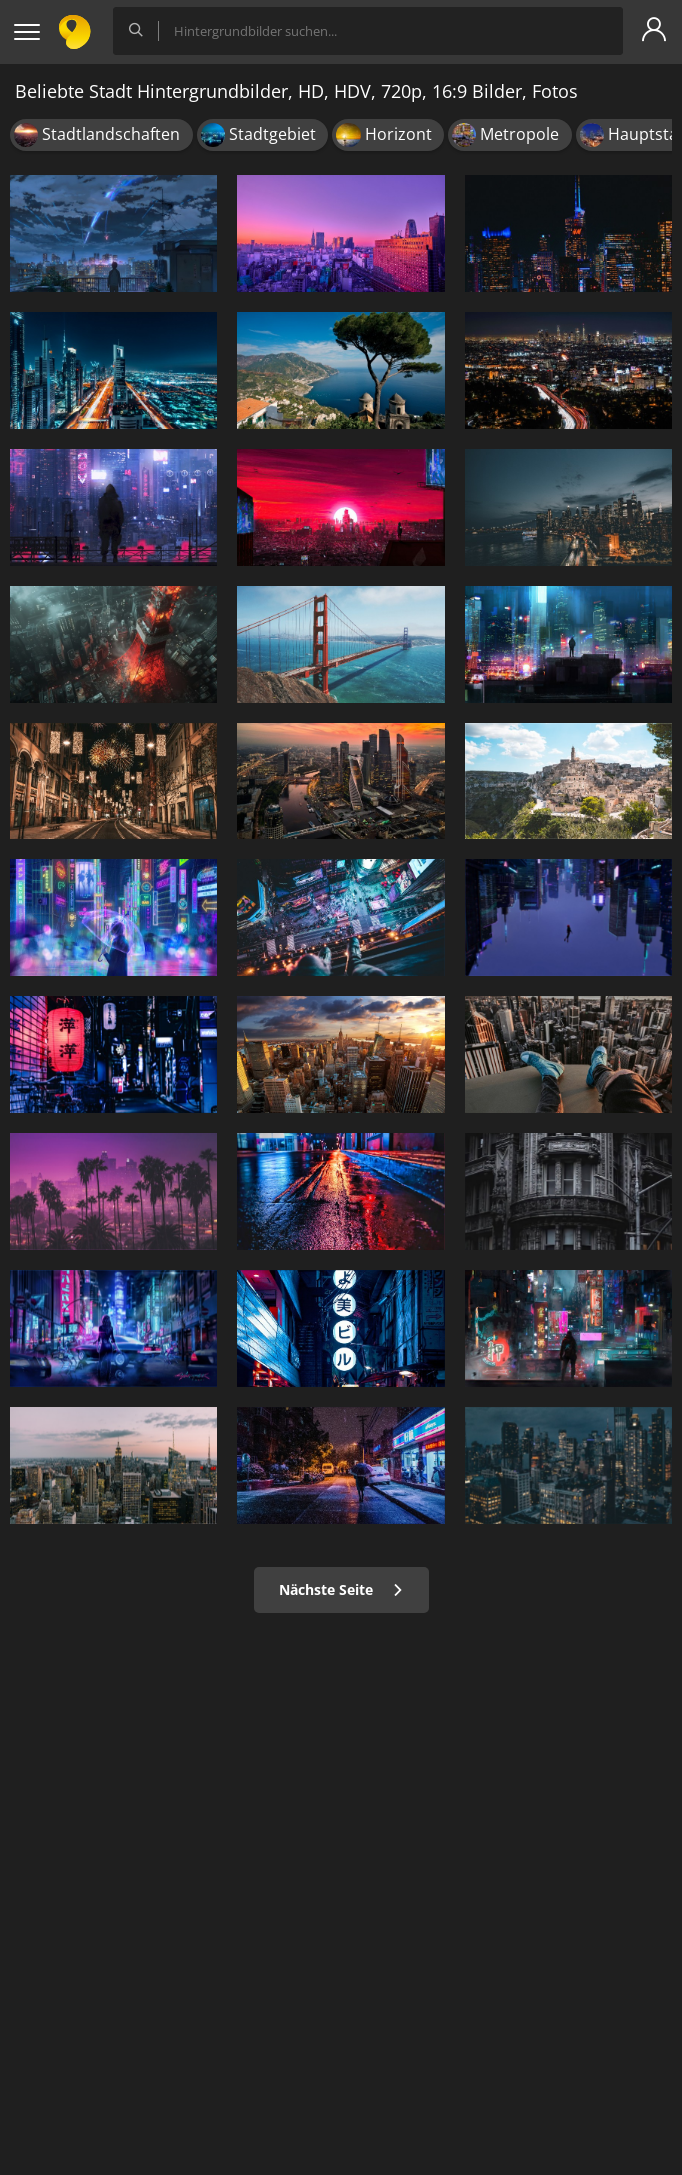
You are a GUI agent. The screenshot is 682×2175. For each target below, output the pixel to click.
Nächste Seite (341, 1589)
